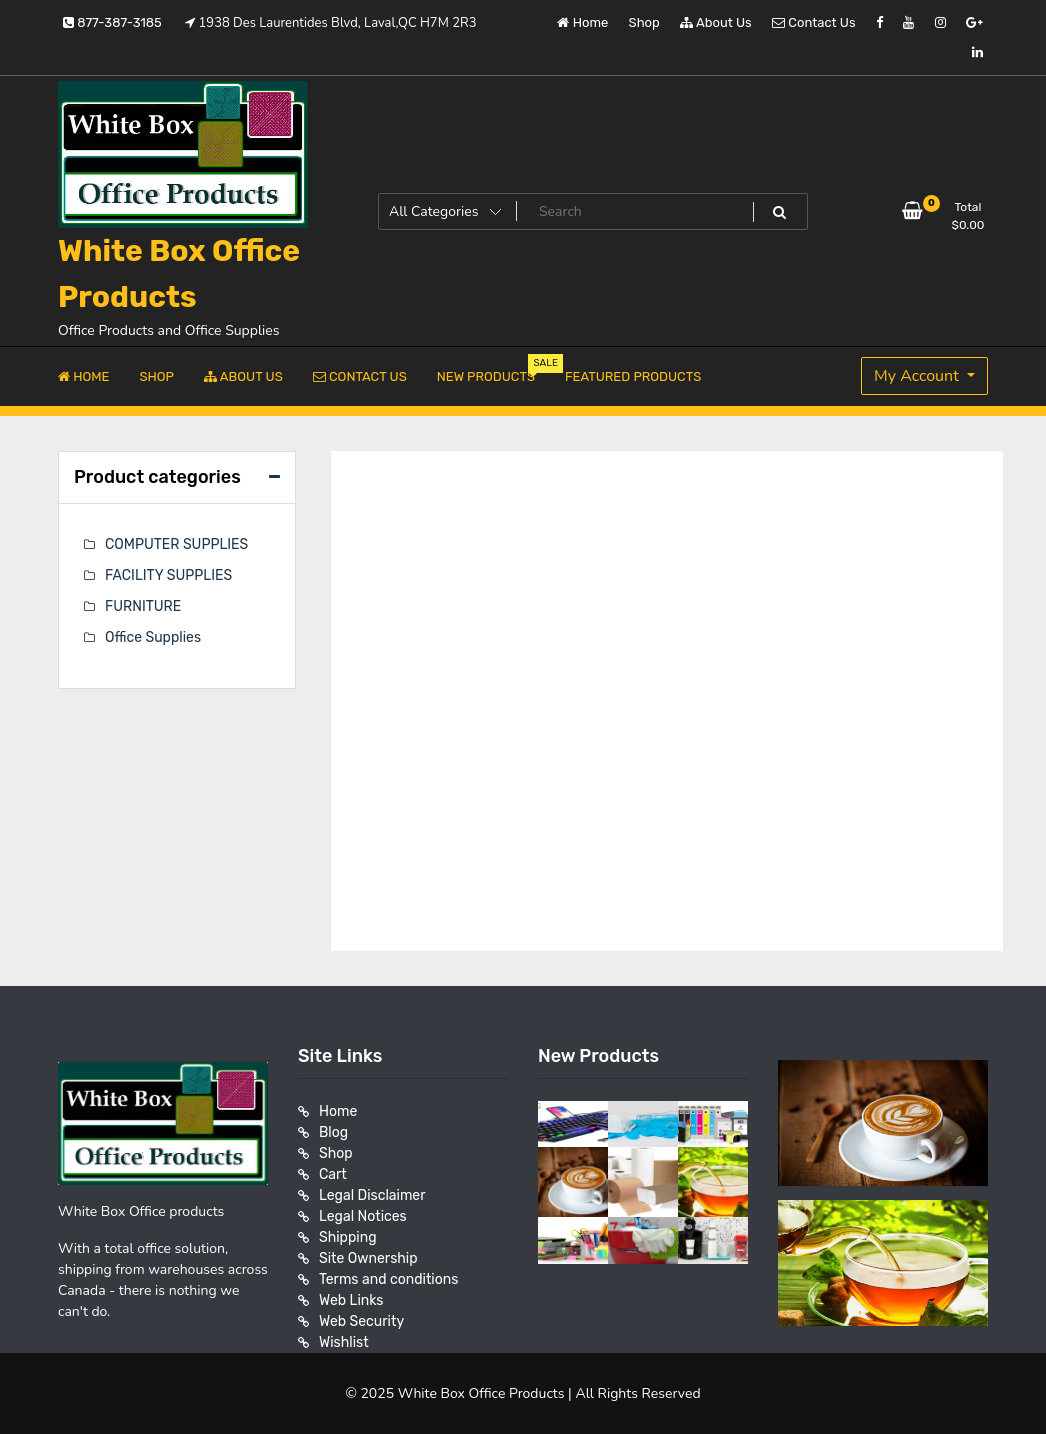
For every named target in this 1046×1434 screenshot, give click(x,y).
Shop (644, 22)
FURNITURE (143, 606)
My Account (918, 376)
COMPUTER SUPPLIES (176, 544)
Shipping (348, 1237)
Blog (333, 1132)
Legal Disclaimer (372, 1195)
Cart (333, 1174)
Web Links (351, 1300)
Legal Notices (363, 1216)
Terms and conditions (388, 1279)
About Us (716, 22)
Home (582, 22)
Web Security (361, 1321)
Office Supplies (153, 637)
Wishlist (344, 1342)
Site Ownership (368, 1258)
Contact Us (813, 22)
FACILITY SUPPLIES (168, 575)
